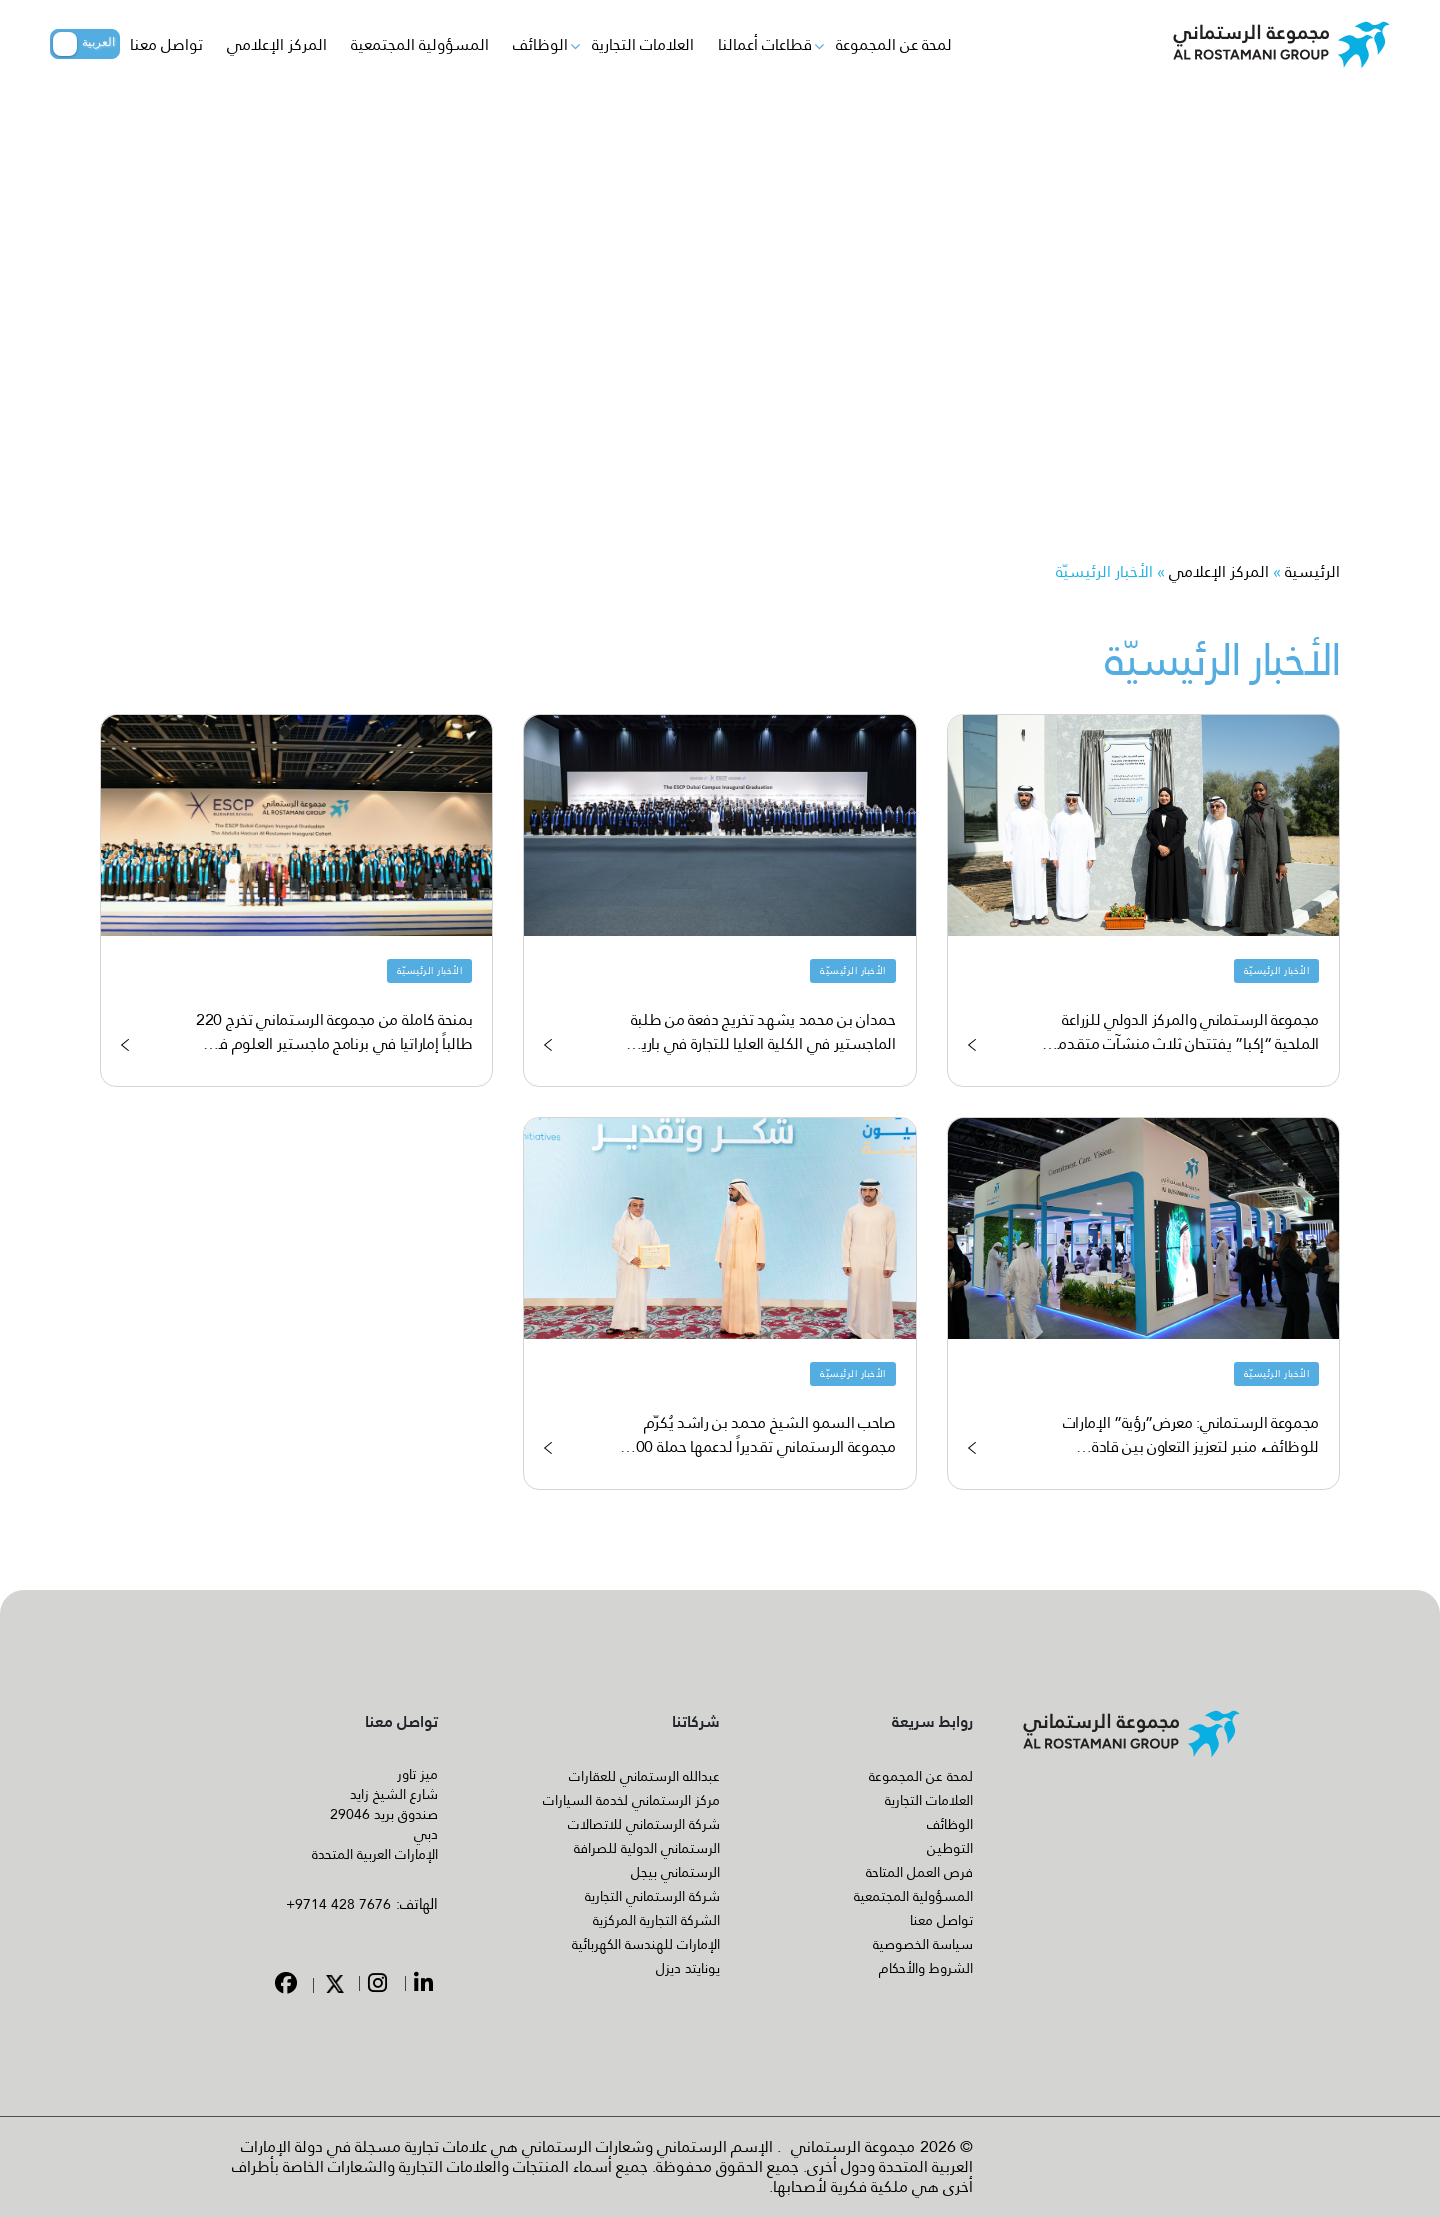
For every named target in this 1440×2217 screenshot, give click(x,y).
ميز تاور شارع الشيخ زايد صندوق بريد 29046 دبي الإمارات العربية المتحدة (375, 1814)
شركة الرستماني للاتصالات (644, 1824)
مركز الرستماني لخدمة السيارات (631, 1800)
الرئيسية (1312, 571)
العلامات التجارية (643, 44)
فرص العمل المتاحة (919, 1872)
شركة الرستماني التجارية (652, 1896)
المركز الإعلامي (277, 44)
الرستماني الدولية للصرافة (647, 1848)
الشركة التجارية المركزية (656, 1920)
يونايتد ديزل (688, 1968)
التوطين (950, 1848)
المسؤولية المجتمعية (420, 44)
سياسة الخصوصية (923, 1944)
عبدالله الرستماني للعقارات (644, 1776)
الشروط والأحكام (926, 1968)
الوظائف (540, 44)
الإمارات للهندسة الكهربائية (646, 1944)
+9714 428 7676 (338, 1904)
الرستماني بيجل (675, 1872)
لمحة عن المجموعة (894, 44)
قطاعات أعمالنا (765, 44)
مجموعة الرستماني (853, 2146)
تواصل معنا (166, 44)
